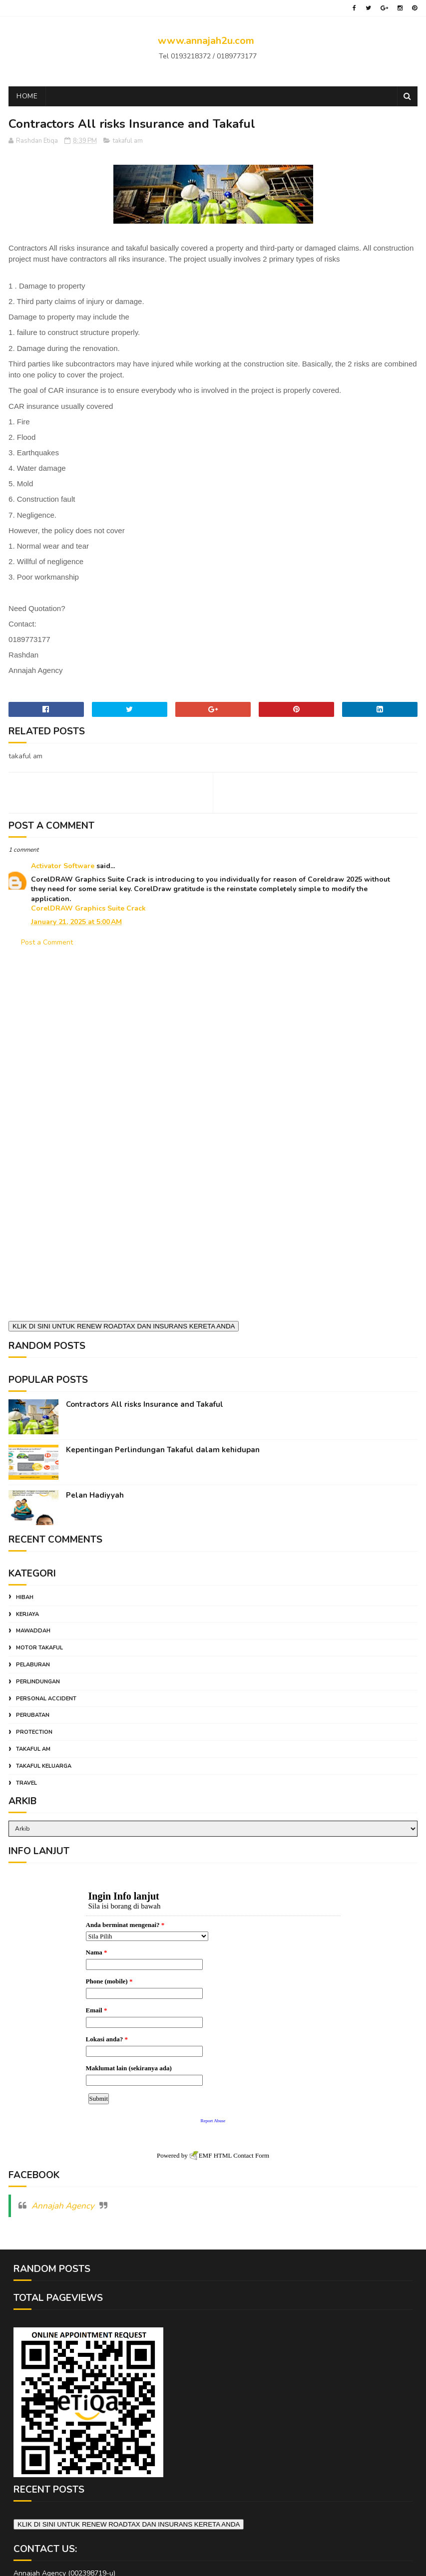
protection (34, 1732)
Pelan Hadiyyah (95, 1495)
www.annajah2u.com (206, 40)
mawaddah (33, 1630)
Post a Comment (47, 942)
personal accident (46, 1698)
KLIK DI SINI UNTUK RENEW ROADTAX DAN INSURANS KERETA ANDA (123, 1326)
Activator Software (62, 866)
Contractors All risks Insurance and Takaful (144, 1404)
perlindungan (38, 1681)
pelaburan (33, 1664)
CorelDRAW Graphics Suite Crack (88, 908)
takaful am (128, 140)
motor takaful (39, 1647)
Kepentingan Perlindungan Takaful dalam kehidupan (163, 1450)
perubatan (32, 1715)
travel (26, 1783)
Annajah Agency (62, 2199)
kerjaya (27, 1614)
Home (26, 96)
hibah (24, 1597)
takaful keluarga (43, 1766)
